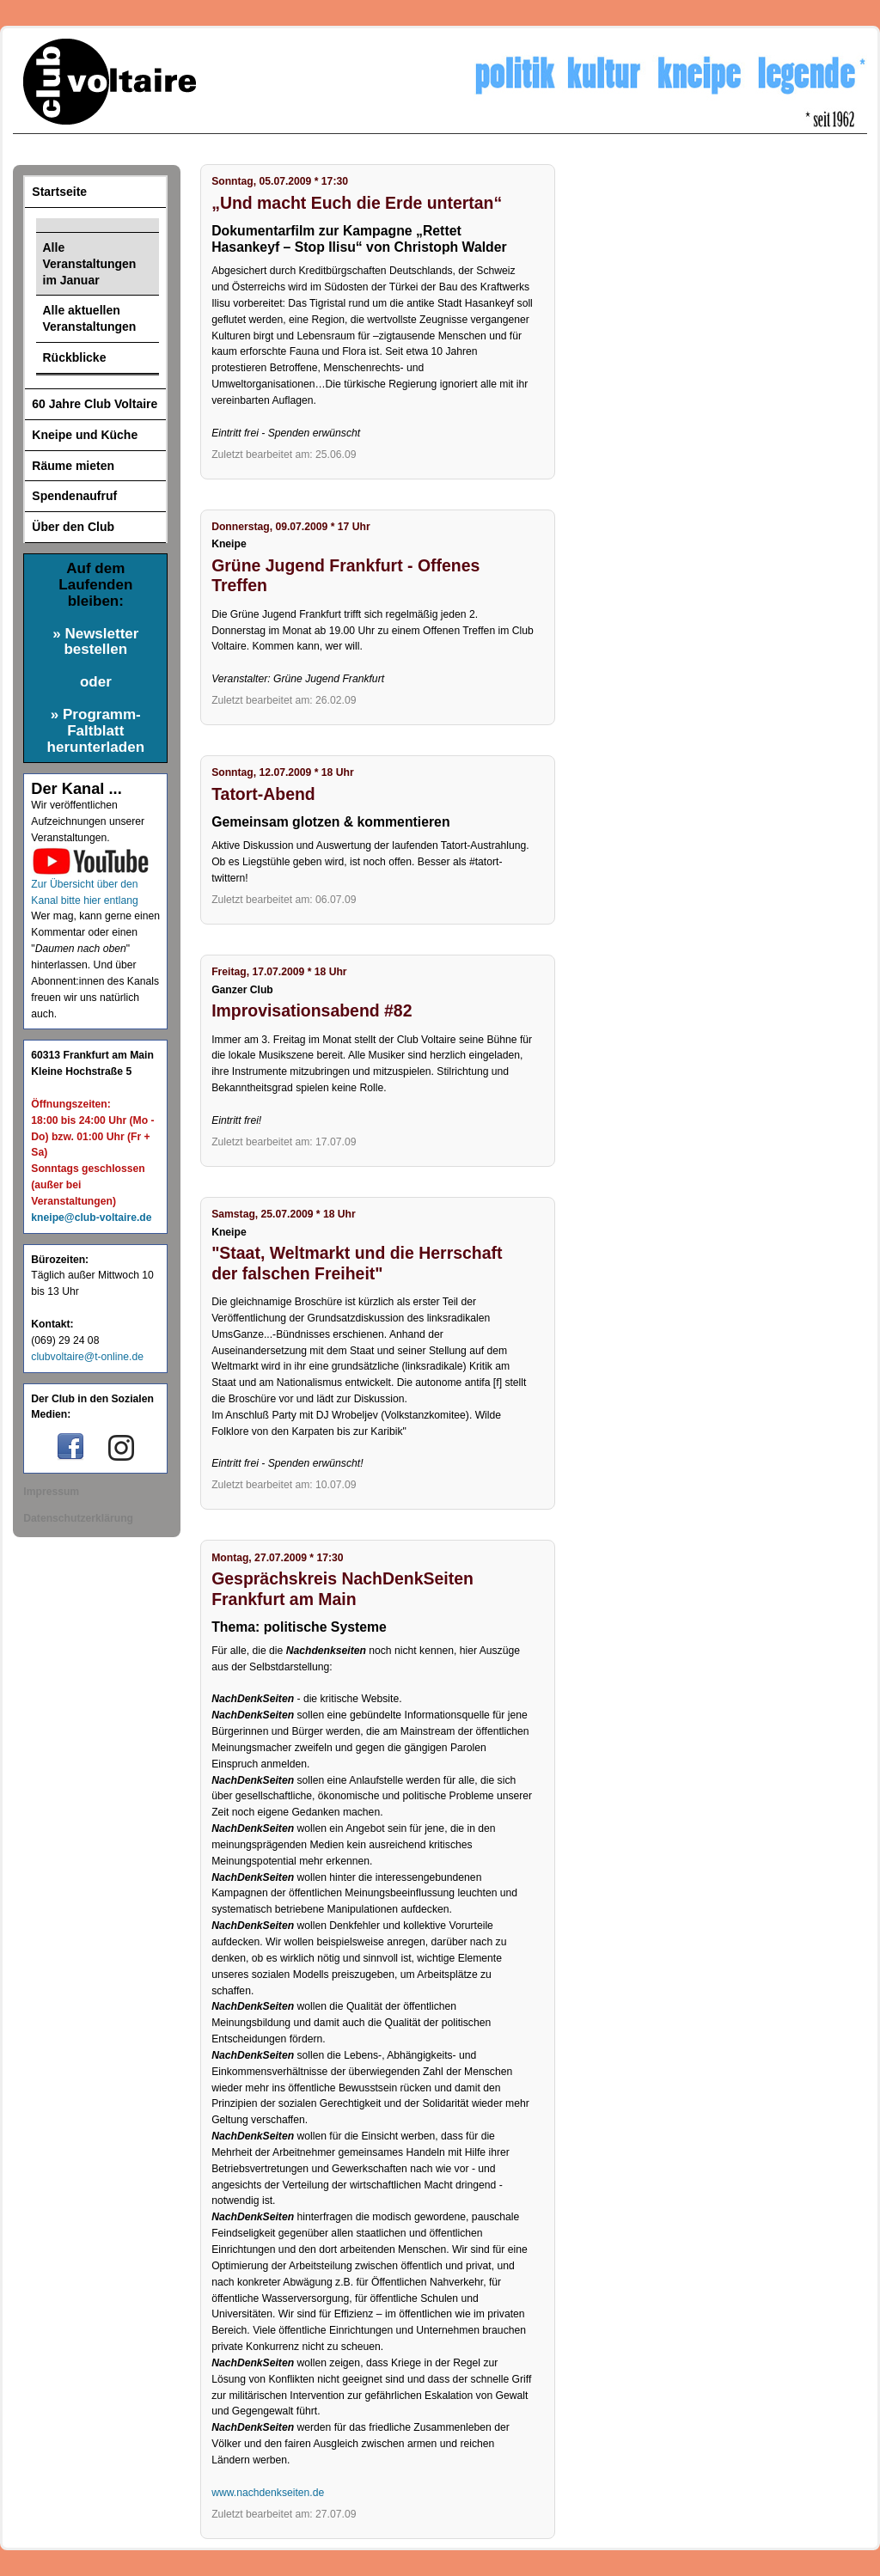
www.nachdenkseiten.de (267, 2493)
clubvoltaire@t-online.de (87, 1357)
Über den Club (73, 527)
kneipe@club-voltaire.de (91, 1218)
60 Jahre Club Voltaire (94, 404)
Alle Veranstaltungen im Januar (90, 264)
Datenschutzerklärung (78, 1518)
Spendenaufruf (74, 496)
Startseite (59, 191)
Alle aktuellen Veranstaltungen (90, 318)
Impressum (51, 1492)
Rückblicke (75, 357)
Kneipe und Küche (85, 435)
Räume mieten (73, 466)
